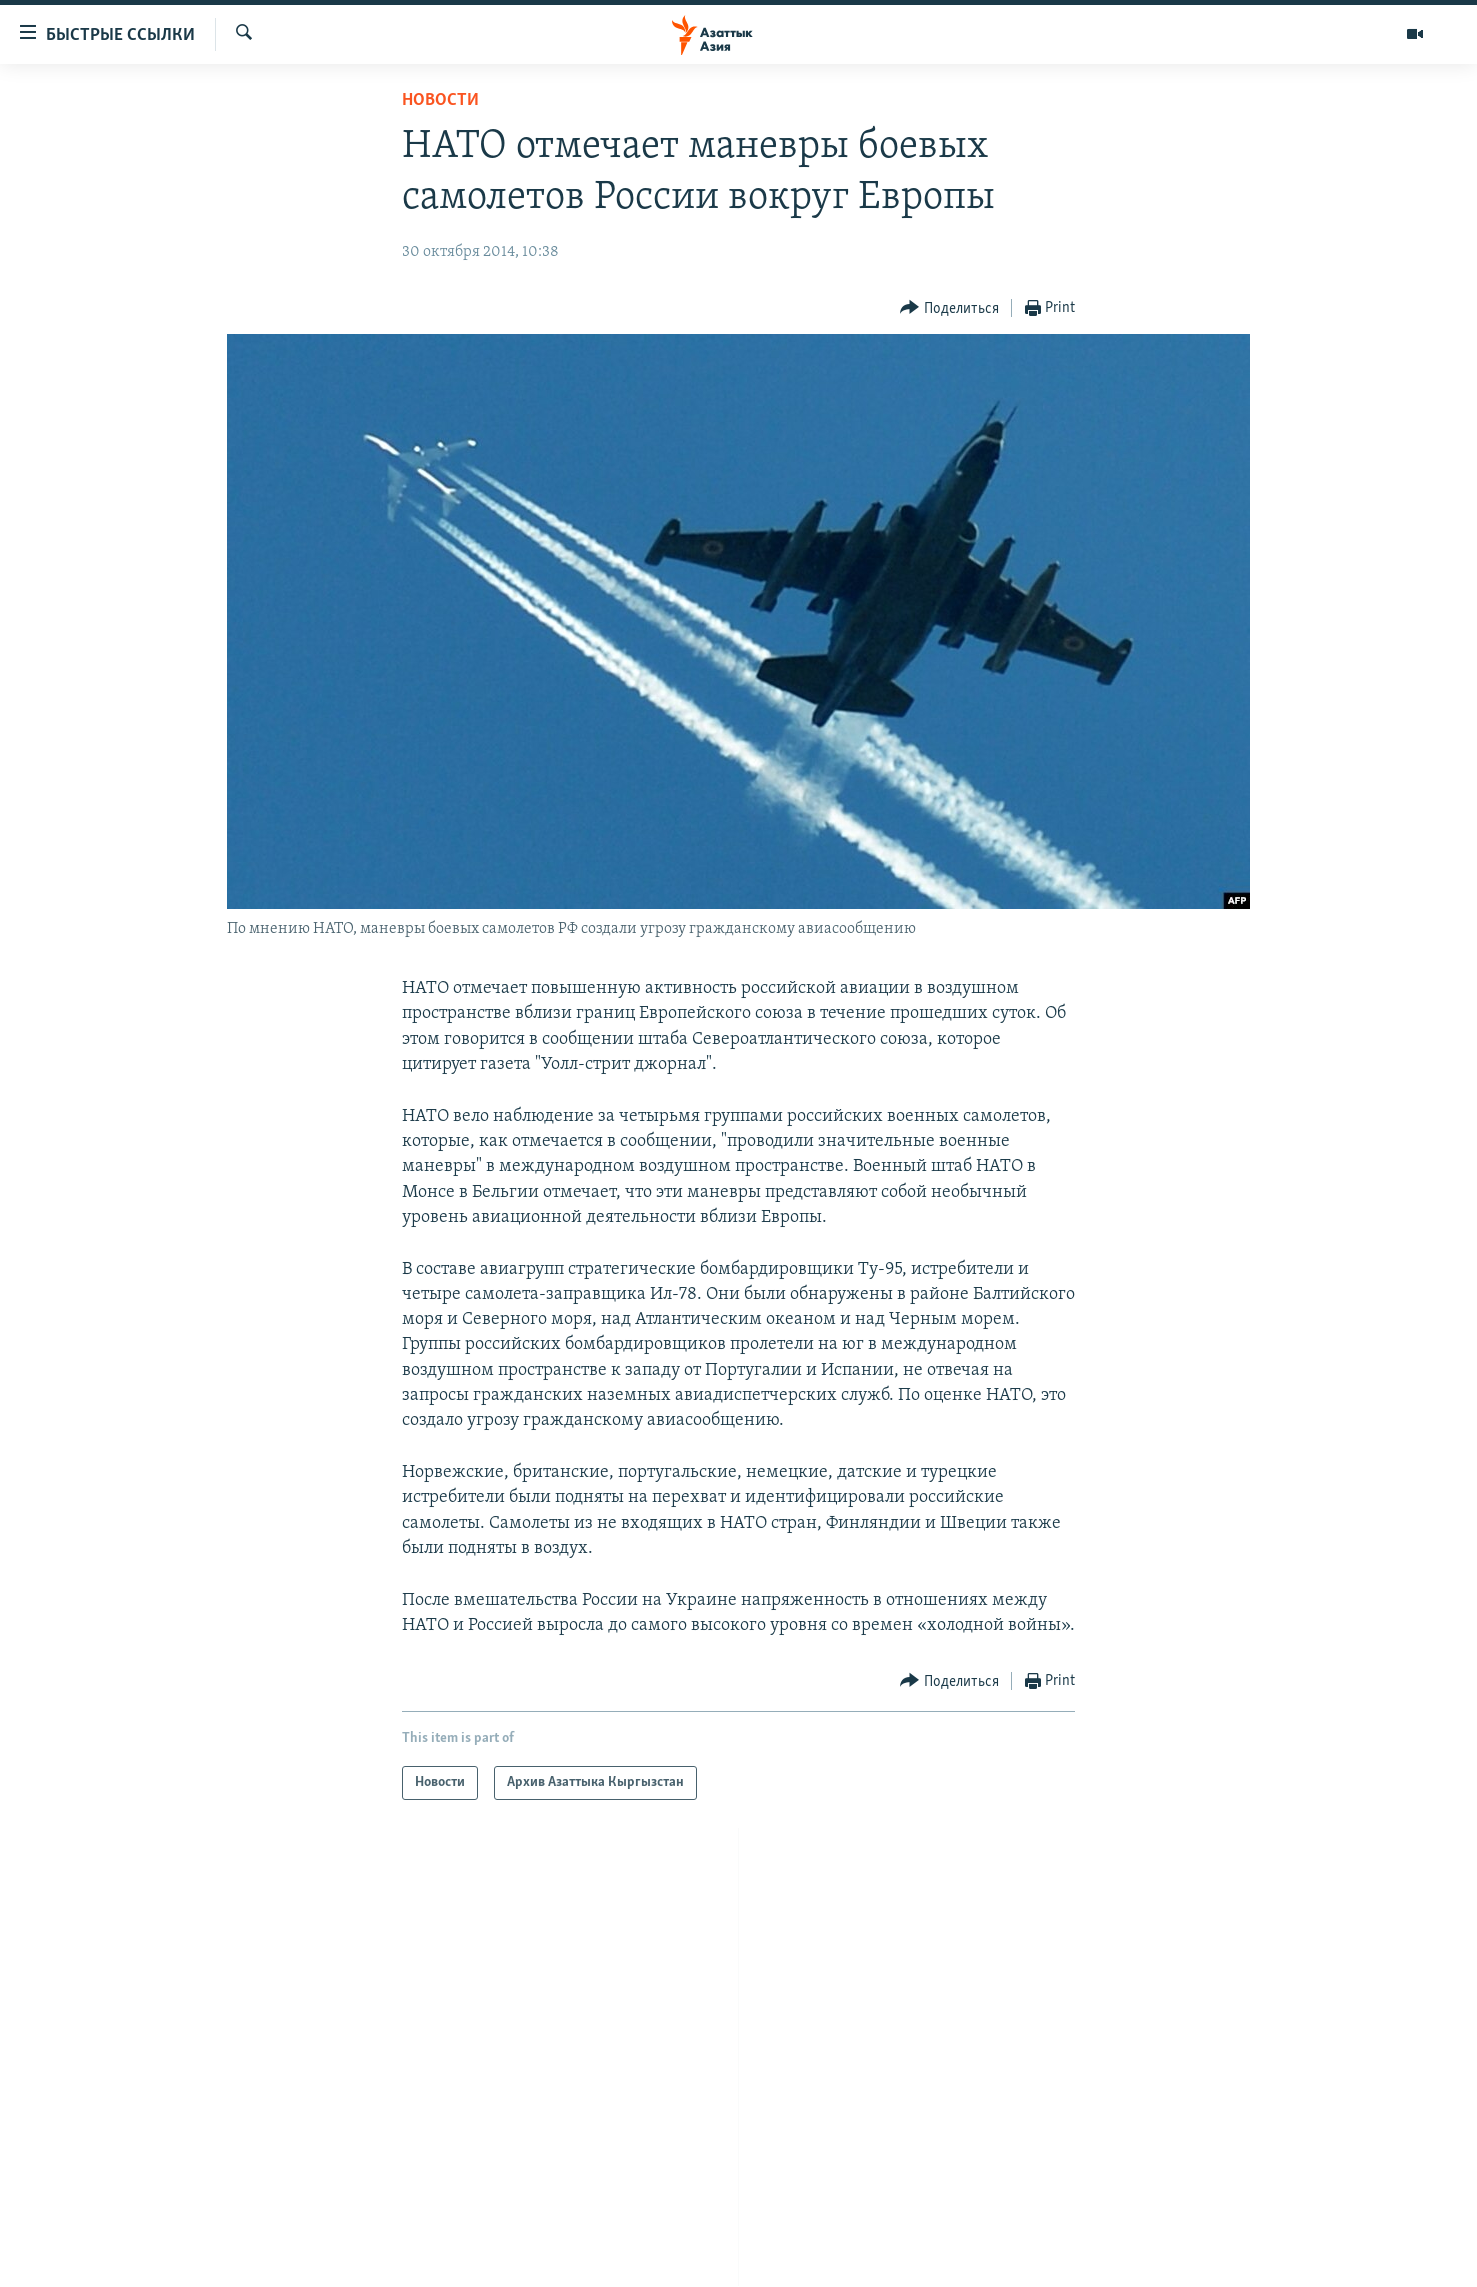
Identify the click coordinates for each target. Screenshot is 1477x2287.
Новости (440, 100)
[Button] (949, 308)
